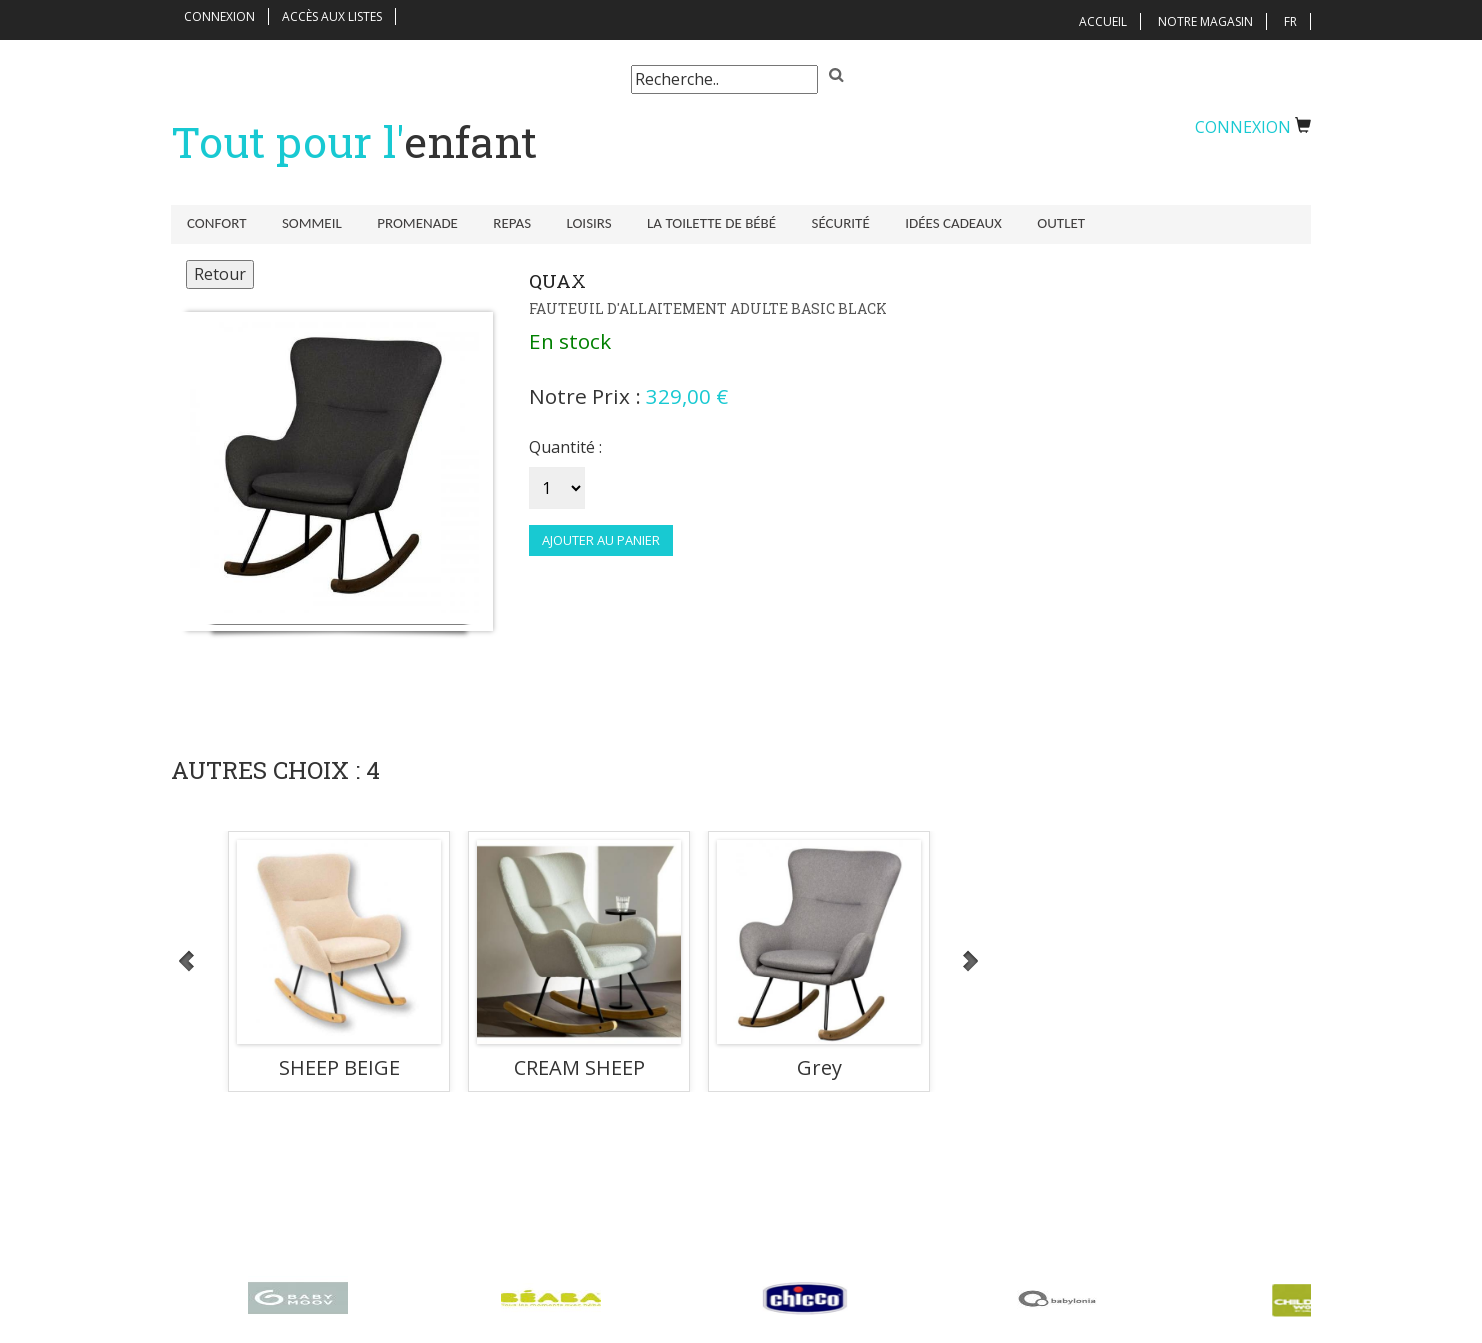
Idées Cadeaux (929, 223)
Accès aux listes (332, 16)
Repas (502, 223)
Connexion (219, 16)
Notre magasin (1205, 21)
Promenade (410, 223)
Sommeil (308, 223)
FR (1290, 21)
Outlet (1034, 223)
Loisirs (575, 223)
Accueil (1103, 21)
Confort (216, 223)
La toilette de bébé (694, 223)
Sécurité (820, 223)
